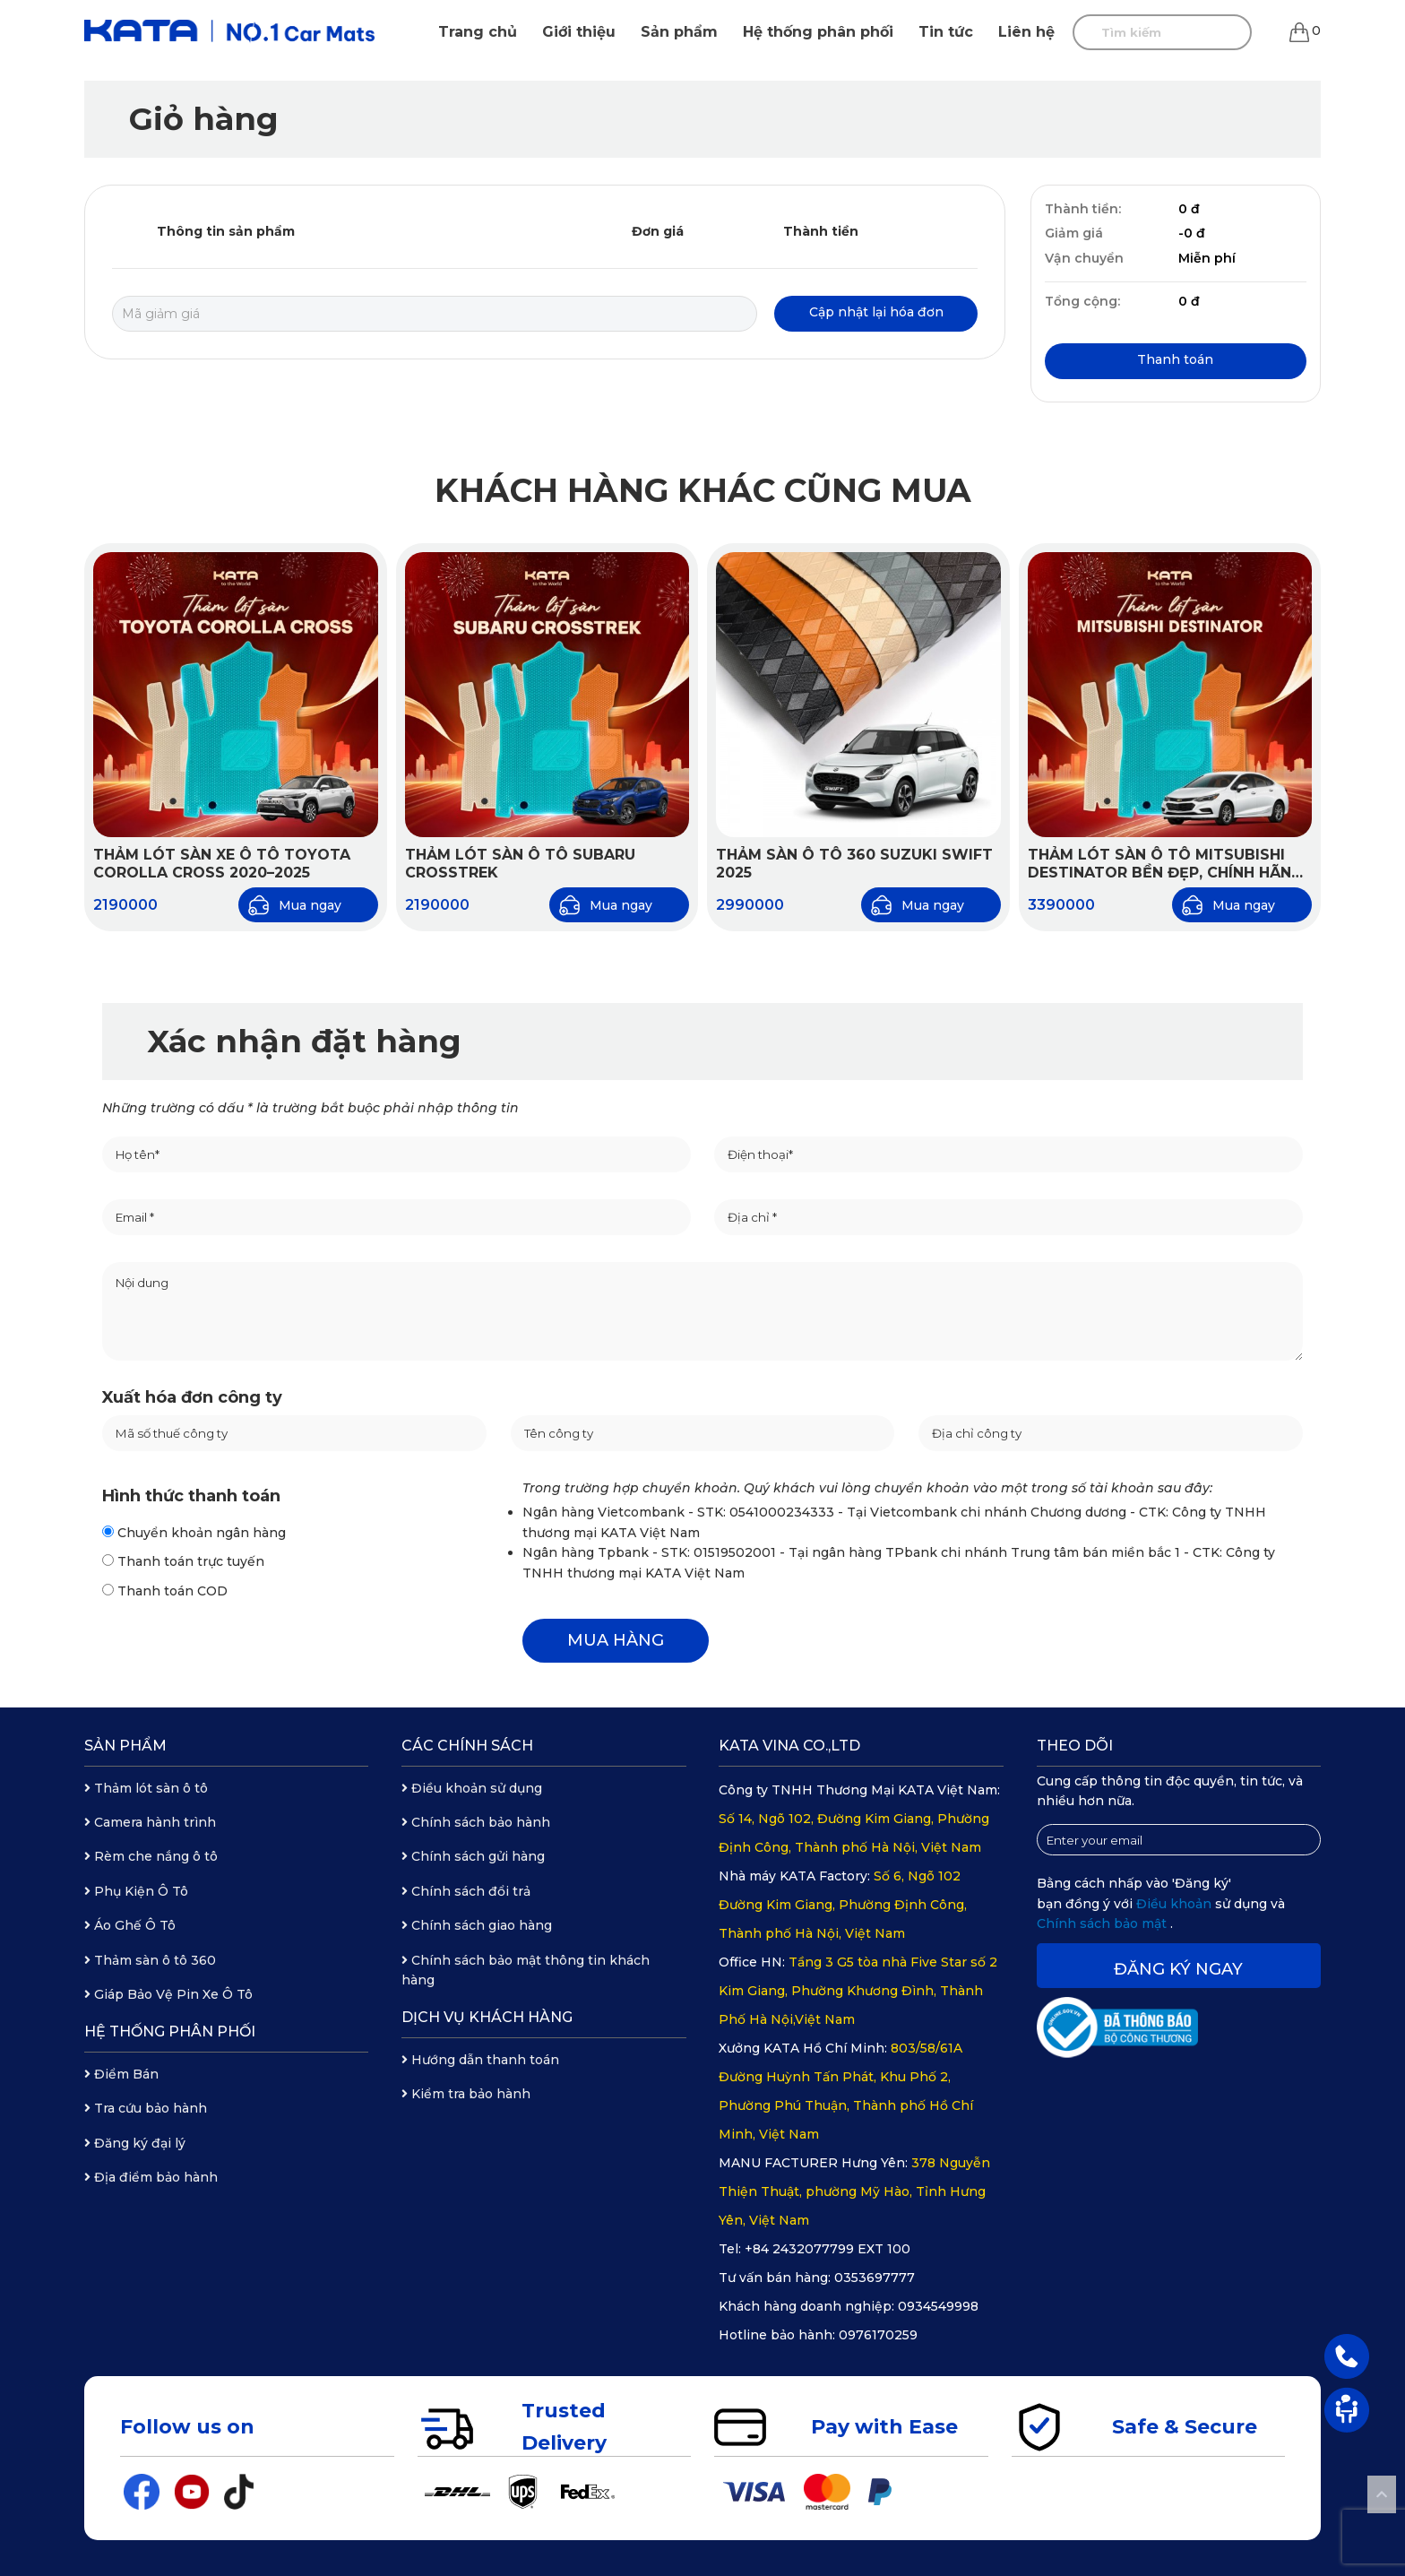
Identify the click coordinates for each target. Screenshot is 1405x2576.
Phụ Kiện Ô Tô (136, 1891)
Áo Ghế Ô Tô (130, 1925)
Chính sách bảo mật (1103, 1923)
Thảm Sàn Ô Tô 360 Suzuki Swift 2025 (854, 864)
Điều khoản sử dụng (471, 1788)
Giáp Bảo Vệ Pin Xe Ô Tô (168, 1994)
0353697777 (874, 2277)
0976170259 (878, 2335)
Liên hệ (1026, 31)
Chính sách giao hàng (476, 1925)
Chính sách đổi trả (465, 1891)
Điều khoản (1175, 1904)
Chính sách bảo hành (475, 1822)
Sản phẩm (679, 31)
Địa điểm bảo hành (151, 2177)
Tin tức (945, 31)
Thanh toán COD (165, 1591)
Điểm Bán (121, 2074)
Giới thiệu (579, 31)
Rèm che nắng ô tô (151, 1856)
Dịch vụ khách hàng (487, 2017)
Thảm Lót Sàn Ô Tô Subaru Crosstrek (520, 864)
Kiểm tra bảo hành (465, 2094)
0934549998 (938, 2306)
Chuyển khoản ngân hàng (194, 1533)
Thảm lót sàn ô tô (146, 1788)
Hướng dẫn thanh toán (480, 2060)
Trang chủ (477, 31)
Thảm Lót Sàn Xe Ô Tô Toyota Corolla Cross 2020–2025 (221, 864)
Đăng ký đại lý (134, 2143)
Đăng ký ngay (1178, 1969)
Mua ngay (294, 905)
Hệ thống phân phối (818, 31)
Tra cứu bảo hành (145, 2108)
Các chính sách (467, 1745)
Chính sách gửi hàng (473, 1856)
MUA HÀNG (615, 1640)
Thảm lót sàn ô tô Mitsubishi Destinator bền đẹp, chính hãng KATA (1165, 865)
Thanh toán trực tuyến (183, 1561)
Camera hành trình (150, 1822)
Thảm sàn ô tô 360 (150, 1960)
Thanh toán (1175, 359)
